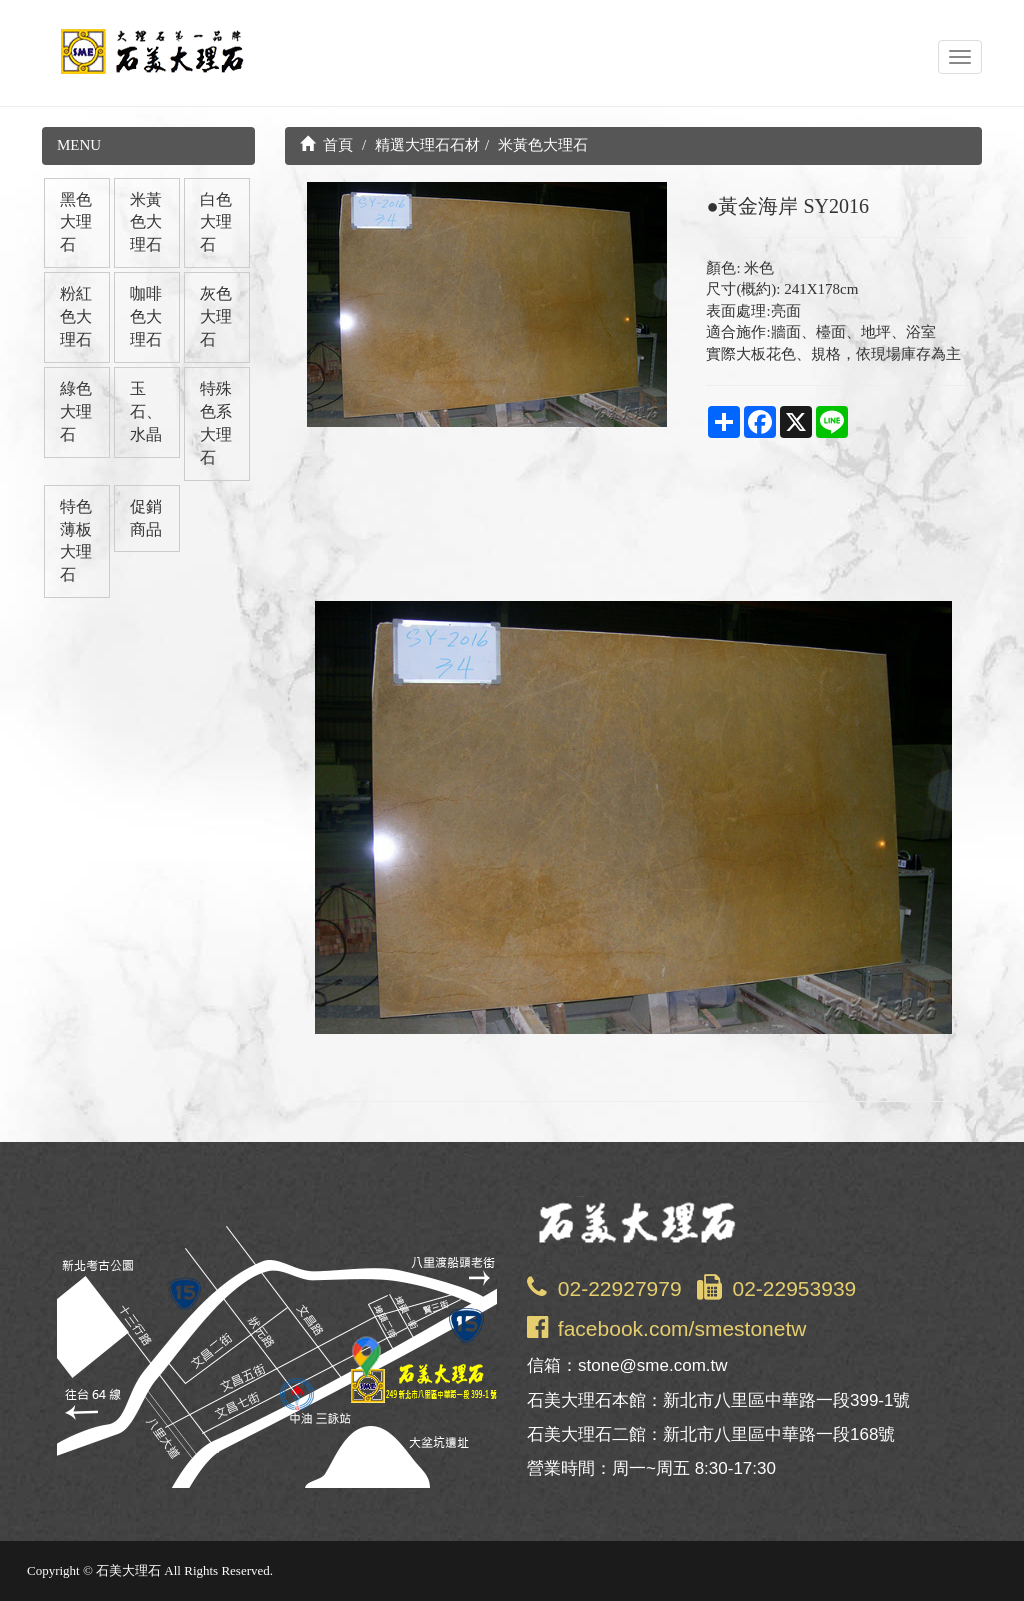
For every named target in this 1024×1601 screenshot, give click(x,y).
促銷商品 (146, 518)
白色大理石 (216, 222)
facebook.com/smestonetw (682, 1328)
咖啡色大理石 (146, 316)
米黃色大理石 (146, 222)
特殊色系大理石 (216, 423)
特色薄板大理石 (76, 541)
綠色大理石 (76, 411)
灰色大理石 (216, 316)
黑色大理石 (76, 222)
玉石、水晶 (146, 411)
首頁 (327, 145)
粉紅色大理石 (76, 316)
